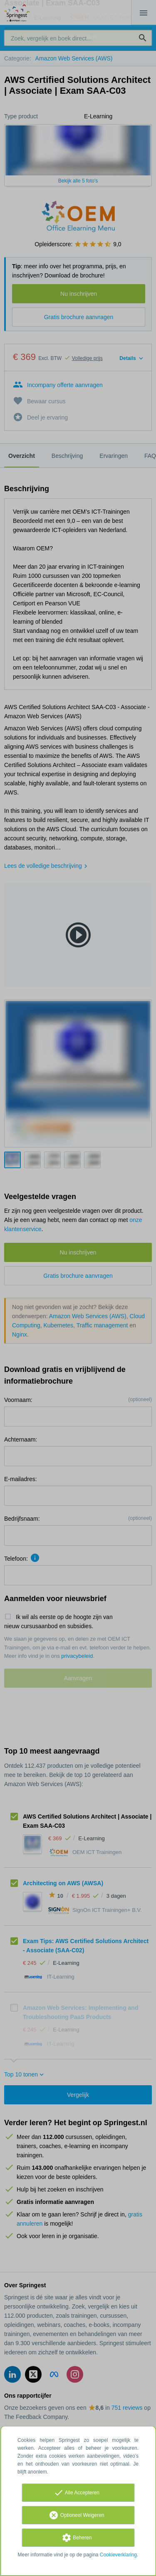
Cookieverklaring (118, 2555)
